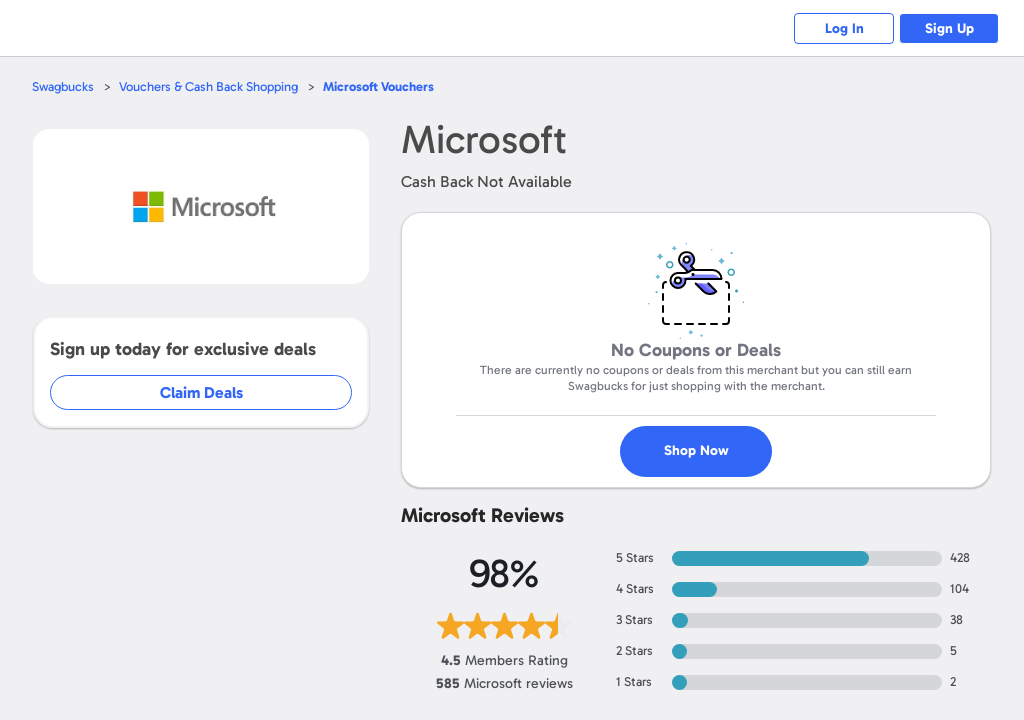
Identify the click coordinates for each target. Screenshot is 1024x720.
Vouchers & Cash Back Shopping (208, 86)
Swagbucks (63, 86)
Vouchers (378, 86)
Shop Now (696, 450)
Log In (844, 28)
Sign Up (949, 28)
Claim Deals (201, 392)
